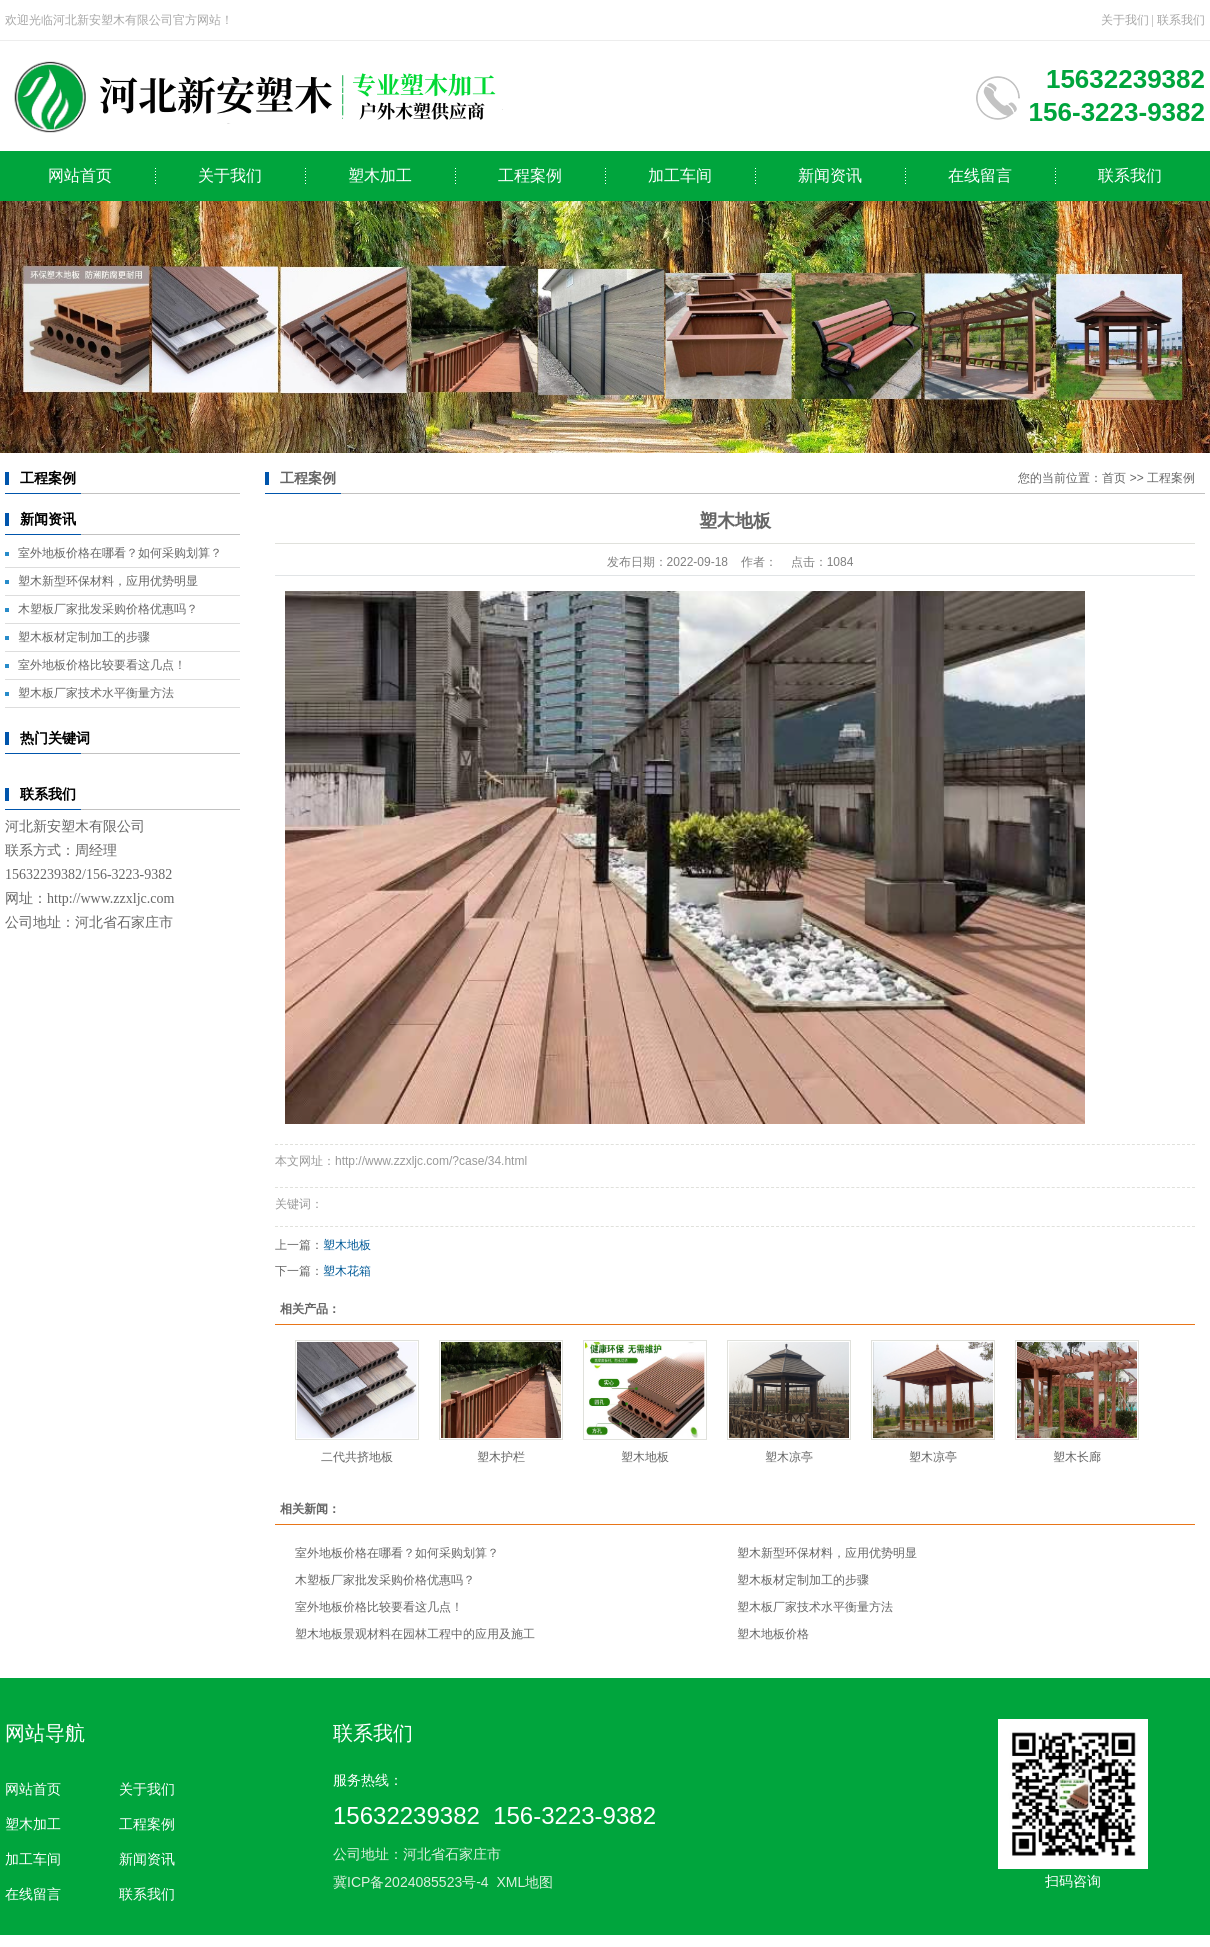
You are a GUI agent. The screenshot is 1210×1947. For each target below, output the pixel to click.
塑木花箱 (347, 1271)
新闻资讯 (830, 175)
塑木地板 (347, 1245)
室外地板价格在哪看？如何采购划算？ (120, 553)
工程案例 (530, 175)
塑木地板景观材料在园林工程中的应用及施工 (415, 1634)
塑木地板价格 (773, 1634)
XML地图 (524, 1882)
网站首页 (80, 175)
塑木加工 (380, 175)
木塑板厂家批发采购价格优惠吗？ (108, 609)
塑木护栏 (501, 1457)
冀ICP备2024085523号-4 (411, 1882)
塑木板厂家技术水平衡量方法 (96, 693)
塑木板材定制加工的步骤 (84, 637)
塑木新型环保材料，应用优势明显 (108, 581)
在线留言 (980, 175)
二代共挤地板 (357, 1457)
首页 (1114, 478)
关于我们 (1125, 20)
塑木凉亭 (789, 1457)
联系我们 (1181, 20)
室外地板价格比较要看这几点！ (102, 665)
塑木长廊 (1077, 1457)
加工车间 (680, 175)
